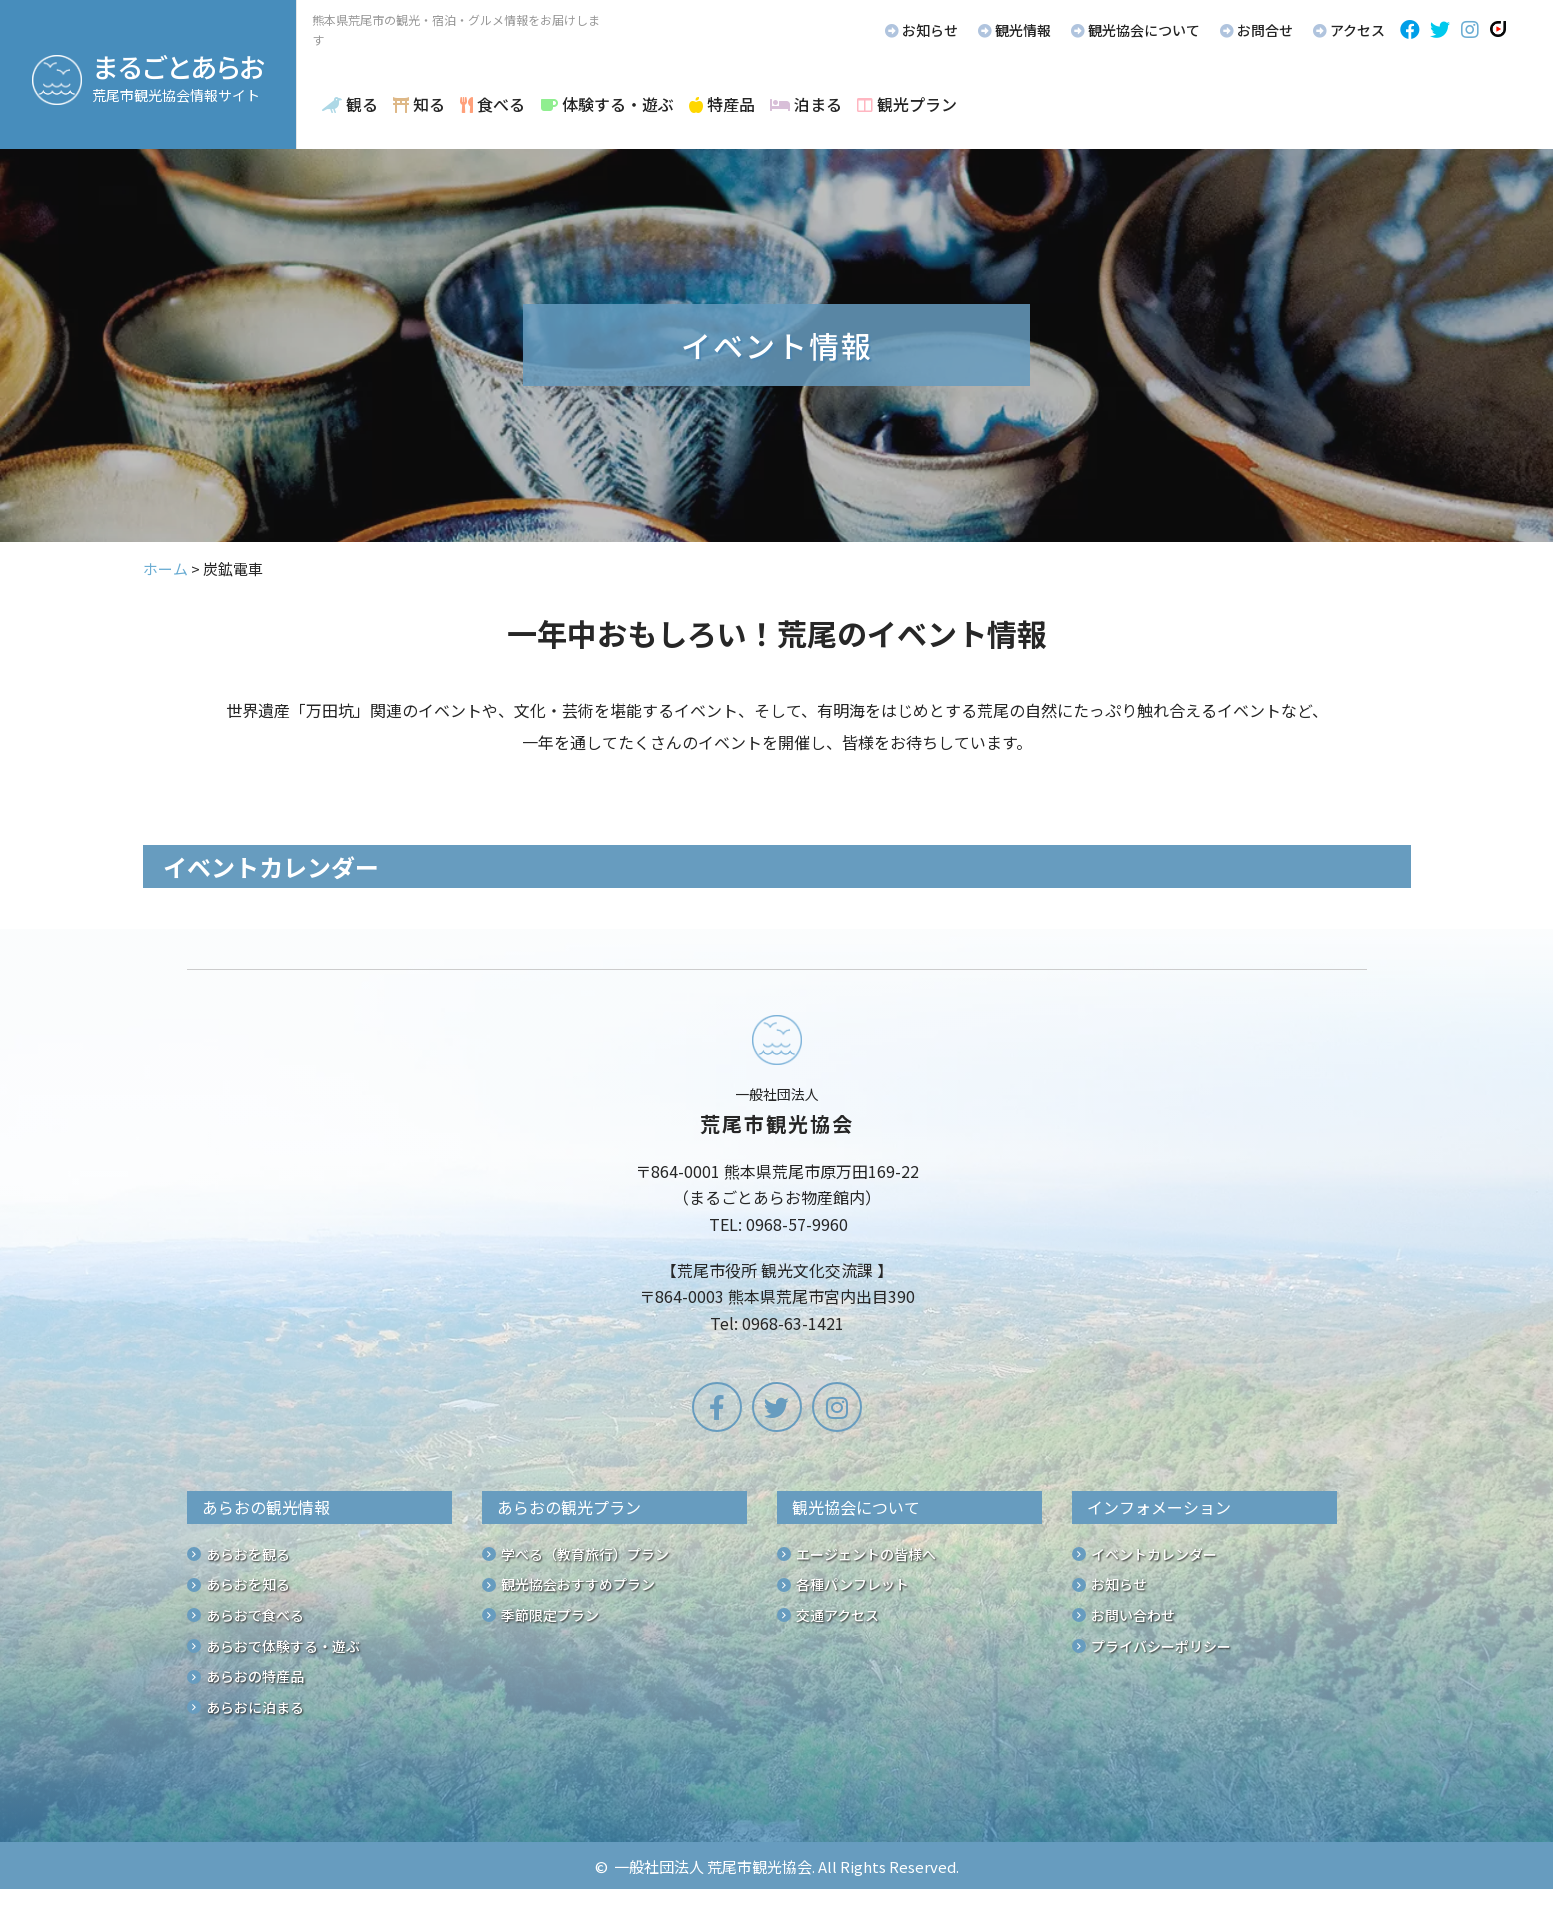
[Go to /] (777, 1178)
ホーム (165, 568)
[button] (1410, 30)
